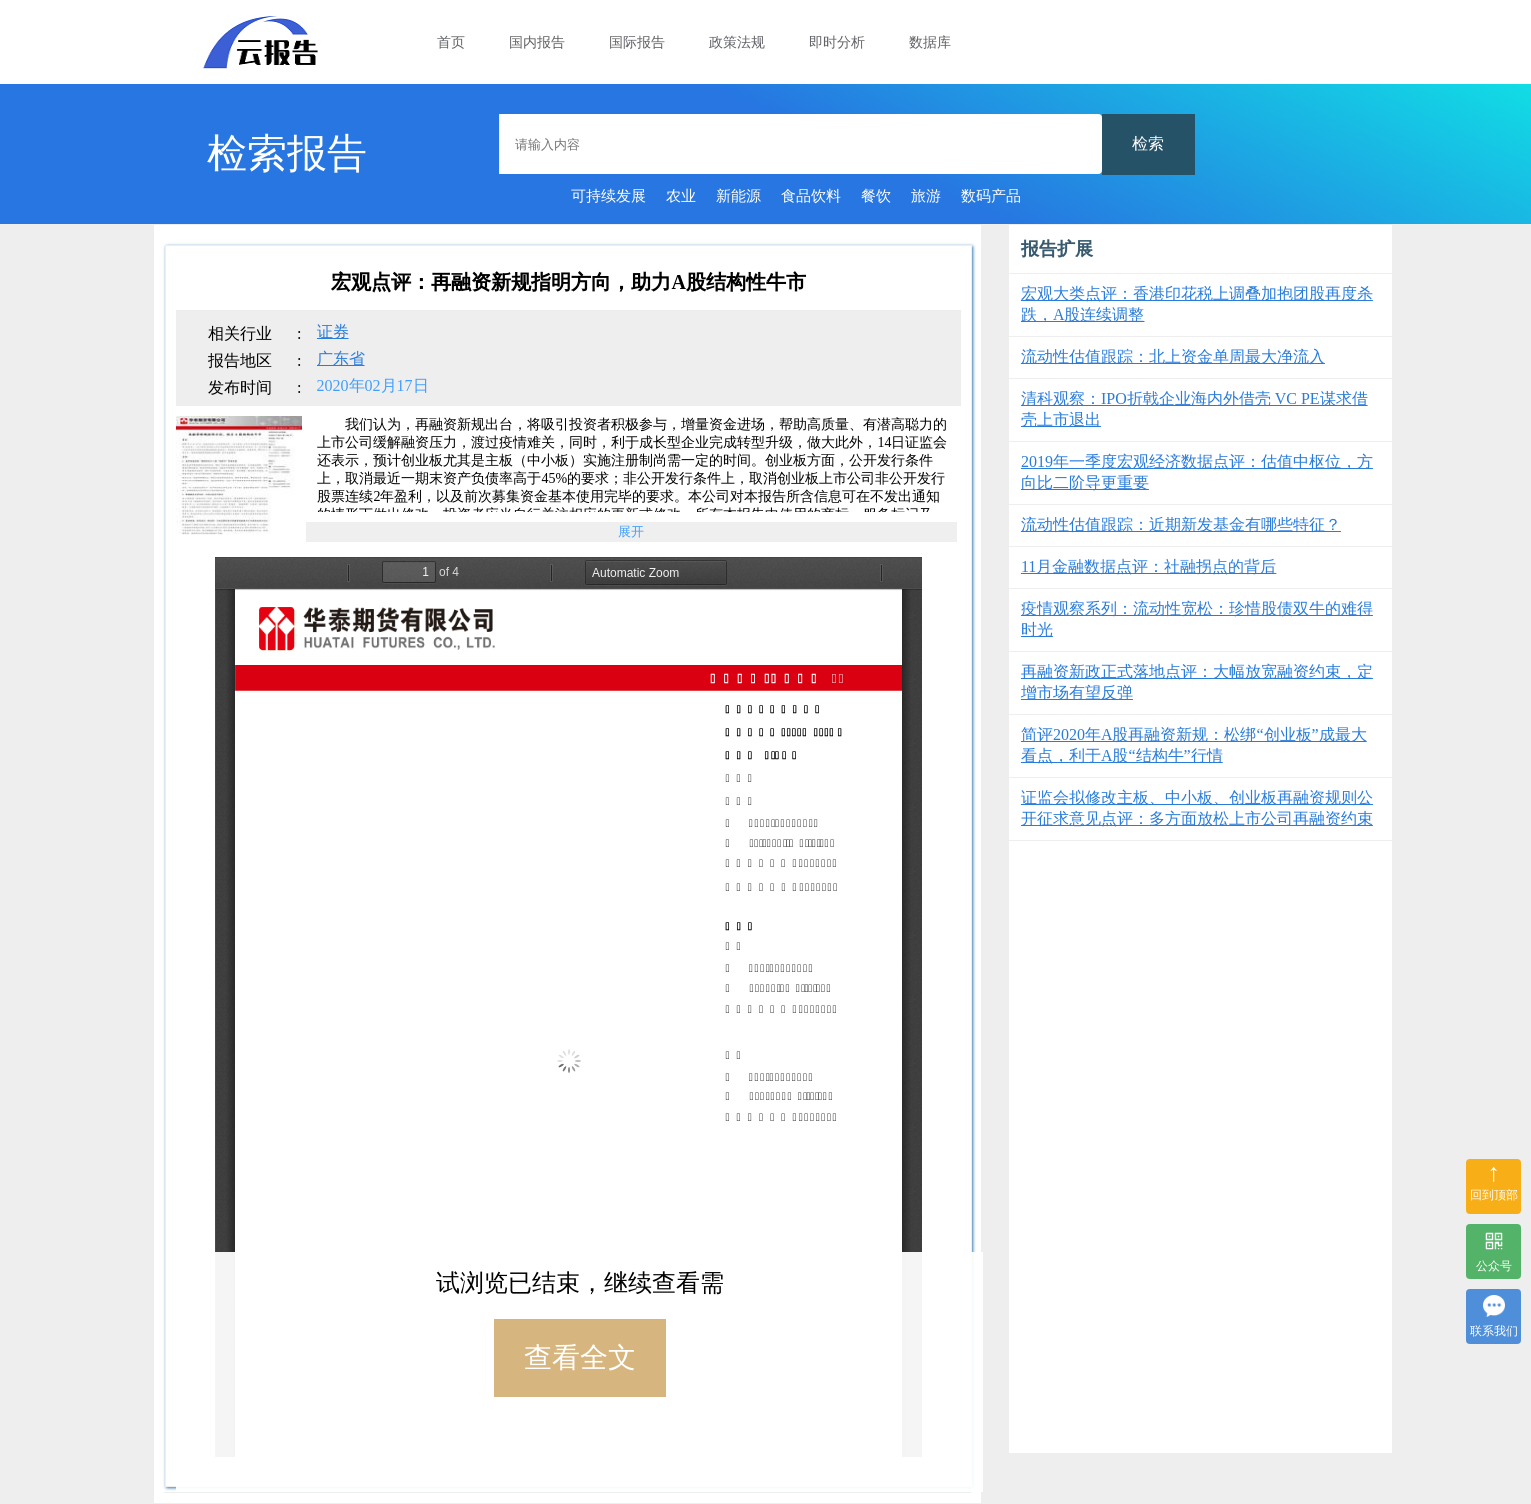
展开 (631, 531)
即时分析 (837, 42)
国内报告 (537, 42)
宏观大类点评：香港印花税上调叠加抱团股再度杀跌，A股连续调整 (1197, 304)
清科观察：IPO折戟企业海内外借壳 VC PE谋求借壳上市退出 (1194, 409)
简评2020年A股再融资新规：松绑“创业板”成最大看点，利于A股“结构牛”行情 (1194, 745)
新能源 (738, 196)
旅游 (926, 196)
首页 (451, 42)
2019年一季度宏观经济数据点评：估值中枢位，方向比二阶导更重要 (1197, 472)
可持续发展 (608, 196)
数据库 (930, 42)
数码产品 (991, 196)
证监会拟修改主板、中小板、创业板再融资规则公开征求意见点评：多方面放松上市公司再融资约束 (1197, 808)
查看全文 (580, 1357)
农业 (681, 196)
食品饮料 (811, 196)
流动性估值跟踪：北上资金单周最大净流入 (1173, 356)
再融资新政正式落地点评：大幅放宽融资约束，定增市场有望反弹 (1197, 682)
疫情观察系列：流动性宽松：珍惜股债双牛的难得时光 (1197, 619)
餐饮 (876, 196)
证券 (333, 331)
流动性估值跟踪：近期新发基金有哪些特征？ (1181, 524)
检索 (1148, 143)
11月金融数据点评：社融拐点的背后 (1148, 566)
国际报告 (637, 42)
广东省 (341, 358)
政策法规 (737, 42)
